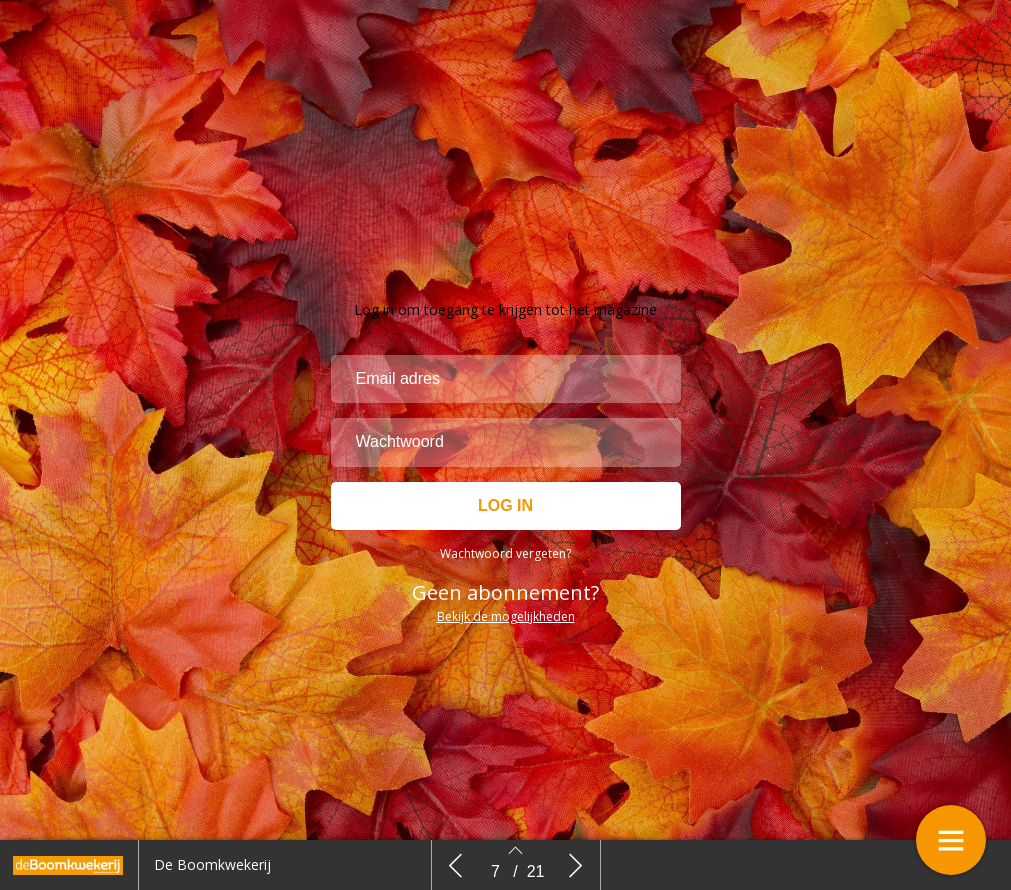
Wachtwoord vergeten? (505, 553)
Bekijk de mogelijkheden (506, 616)
